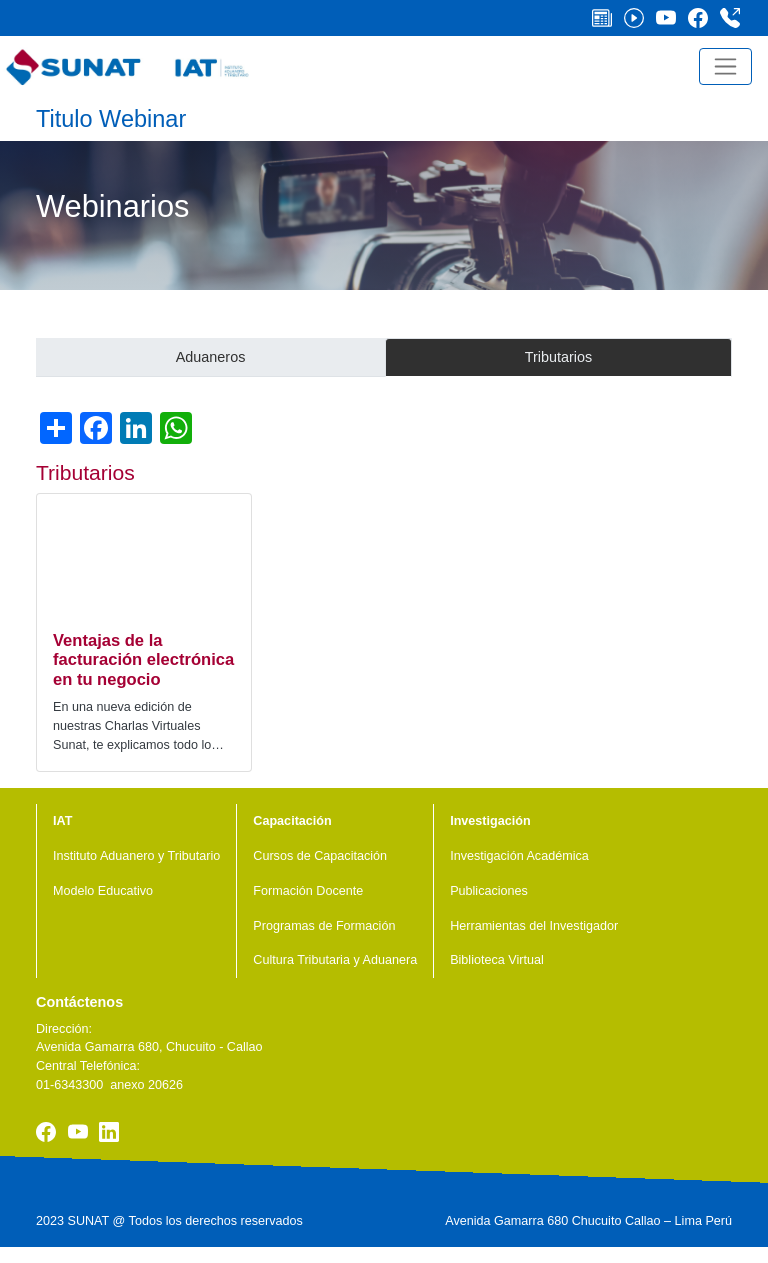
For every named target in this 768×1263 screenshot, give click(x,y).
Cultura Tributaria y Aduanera (335, 960)
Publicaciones (489, 891)
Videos (640, 18)
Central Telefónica (736, 18)
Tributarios (558, 357)
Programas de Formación (324, 926)
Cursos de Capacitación (320, 856)
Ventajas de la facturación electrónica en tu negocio (143, 660)
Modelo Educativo (103, 891)
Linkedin (109, 1132)
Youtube (672, 18)
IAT (62, 821)
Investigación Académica (519, 856)
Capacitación (292, 821)
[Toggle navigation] (725, 66)
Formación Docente (308, 891)
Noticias (608, 18)
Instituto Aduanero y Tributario (136, 856)
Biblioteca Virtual (497, 960)
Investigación (490, 821)
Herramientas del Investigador (534, 926)
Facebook (704, 18)
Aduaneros (211, 357)
